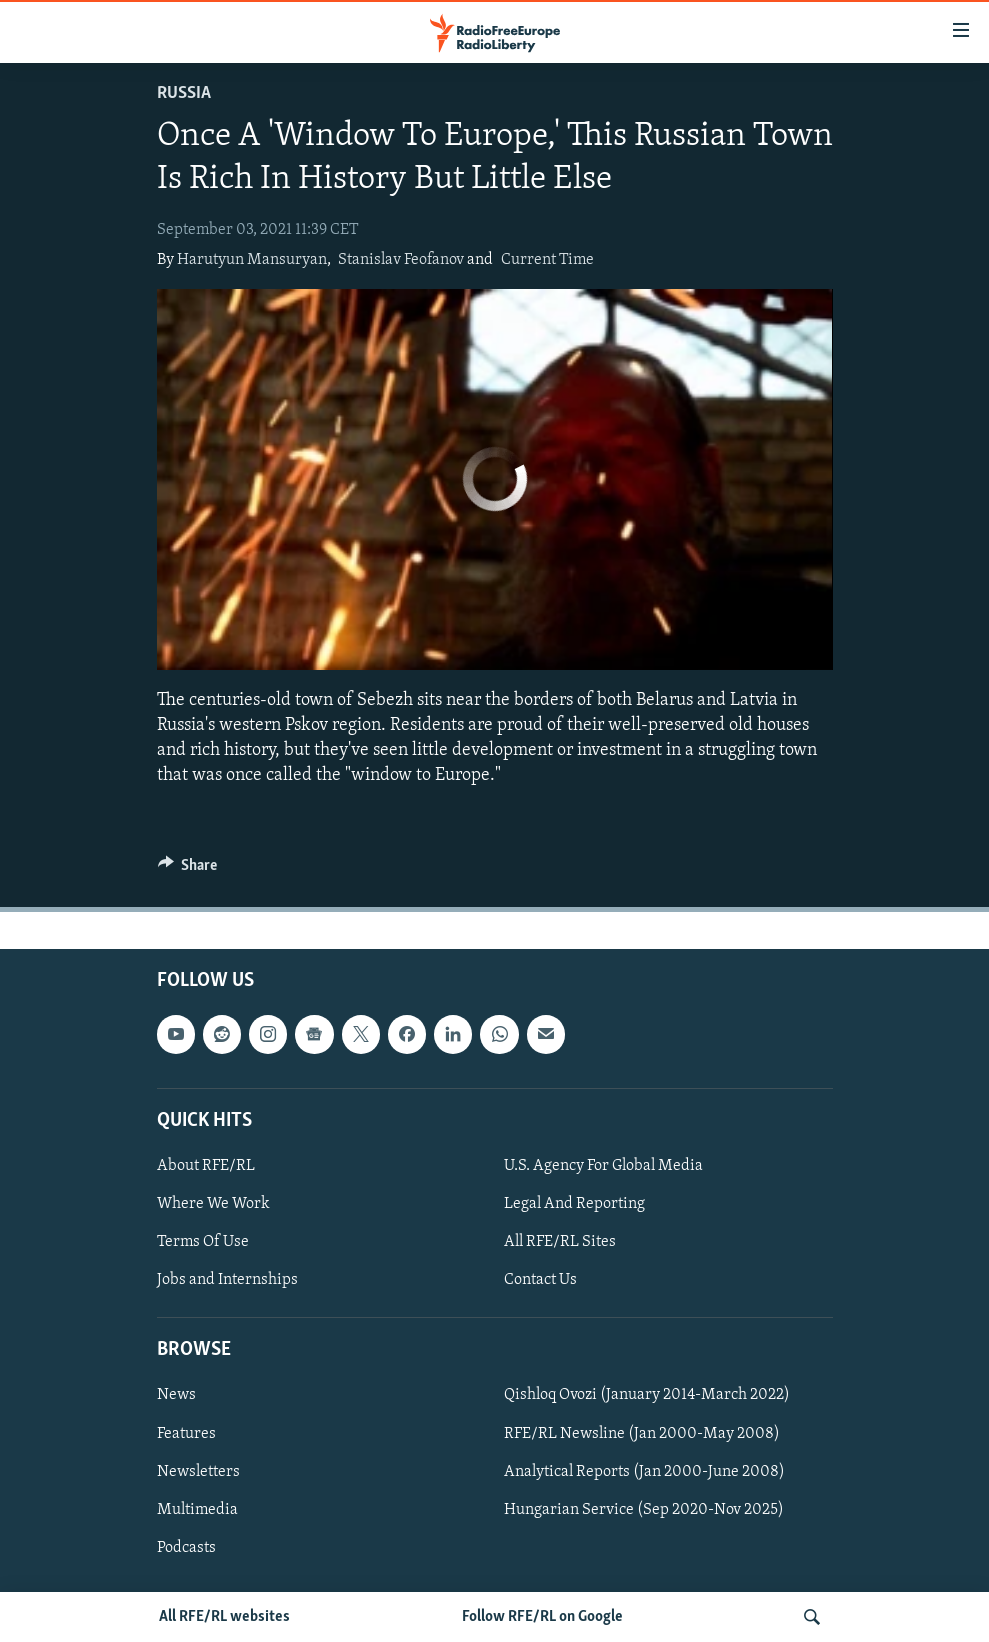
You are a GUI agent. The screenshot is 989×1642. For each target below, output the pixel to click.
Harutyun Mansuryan (252, 260)
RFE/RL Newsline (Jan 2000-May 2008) (642, 1434)
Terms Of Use (203, 1242)
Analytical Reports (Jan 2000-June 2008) (644, 1472)
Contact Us (540, 1280)
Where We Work (213, 1204)
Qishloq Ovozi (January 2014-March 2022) (647, 1396)
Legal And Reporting (574, 1204)
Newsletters (198, 1472)
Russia (184, 93)
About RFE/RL (206, 1166)
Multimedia (197, 1510)
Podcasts (186, 1548)
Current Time (547, 260)
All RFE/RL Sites (560, 1242)
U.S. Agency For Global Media (603, 1166)
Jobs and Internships (227, 1280)
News (176, 1396)
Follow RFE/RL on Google (542, 1617)
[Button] (188, 870)
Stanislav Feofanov (401, 260)
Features (186, 1434)
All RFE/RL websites (224, 1617)
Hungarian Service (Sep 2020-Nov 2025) (644, 1510)
